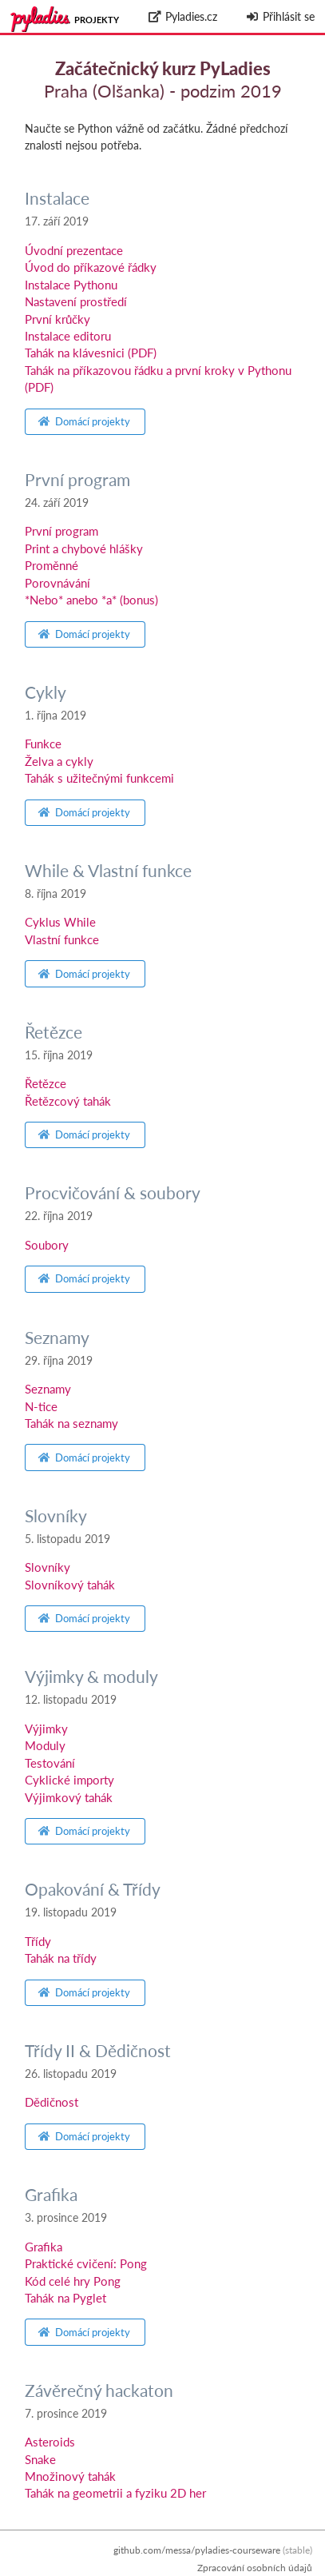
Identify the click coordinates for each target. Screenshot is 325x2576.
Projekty (96, 19)
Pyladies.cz (182, 16)
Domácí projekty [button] (84, 421)
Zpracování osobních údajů (254, 2568)
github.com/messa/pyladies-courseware (196, 2550)
